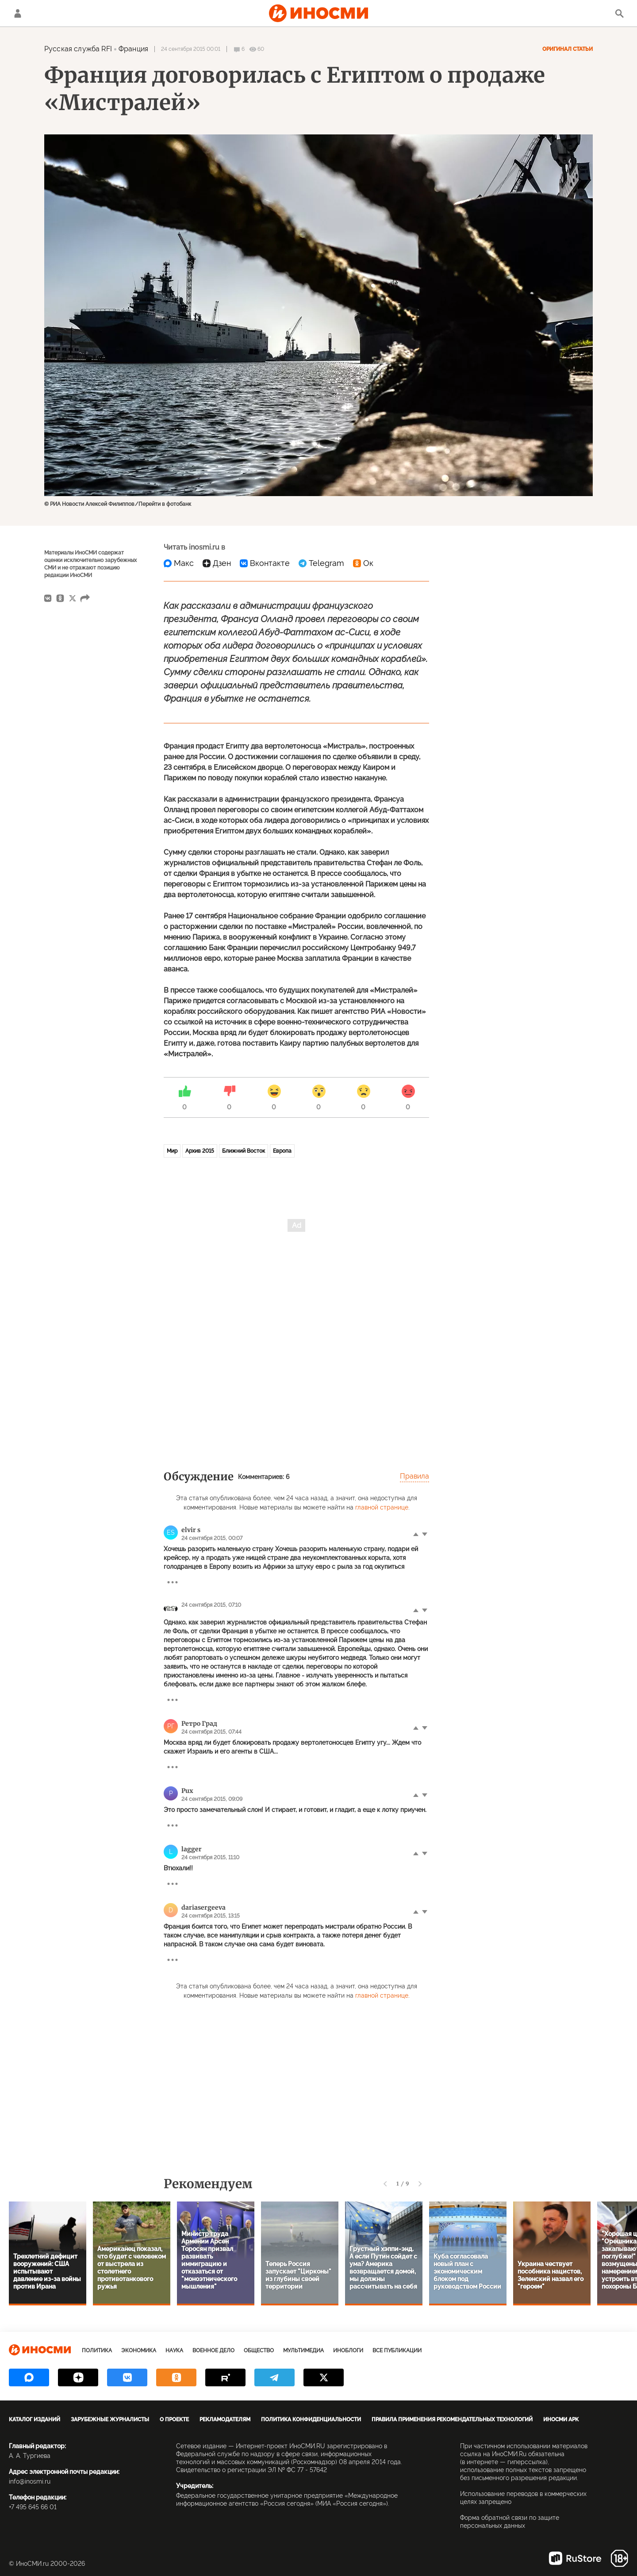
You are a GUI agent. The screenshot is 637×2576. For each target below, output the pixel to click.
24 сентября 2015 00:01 (190, 49)
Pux (187, 1791)
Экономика (138, 2350)
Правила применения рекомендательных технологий (452, 2419)
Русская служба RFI (78, 49)
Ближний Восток (243, 1151)
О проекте (174, 2419)
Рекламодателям (225, 2419)
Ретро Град (199, 1724)
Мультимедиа (303, 2350)
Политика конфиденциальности (311, 2419)
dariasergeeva (203, 1907)
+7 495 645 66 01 (33, 2507)
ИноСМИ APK (561, 2419)
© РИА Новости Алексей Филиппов (89, 504)
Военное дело (213, 2350)
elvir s (190, 1530)
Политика (97, 2350)
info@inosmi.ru (29, 2481)
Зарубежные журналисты (110, 2419)
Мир (172, 1151)
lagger (191, 1849)
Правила (414, 1476)
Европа (282, 1151)
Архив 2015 (199, 1151)
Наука (174, 2350)
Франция (133, 49)
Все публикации (397, 2350)
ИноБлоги (348, 2350)
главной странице (381, 1507)
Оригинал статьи (567, 49)
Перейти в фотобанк (164, 504)
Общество (259, 2350)
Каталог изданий (34, 2419)
